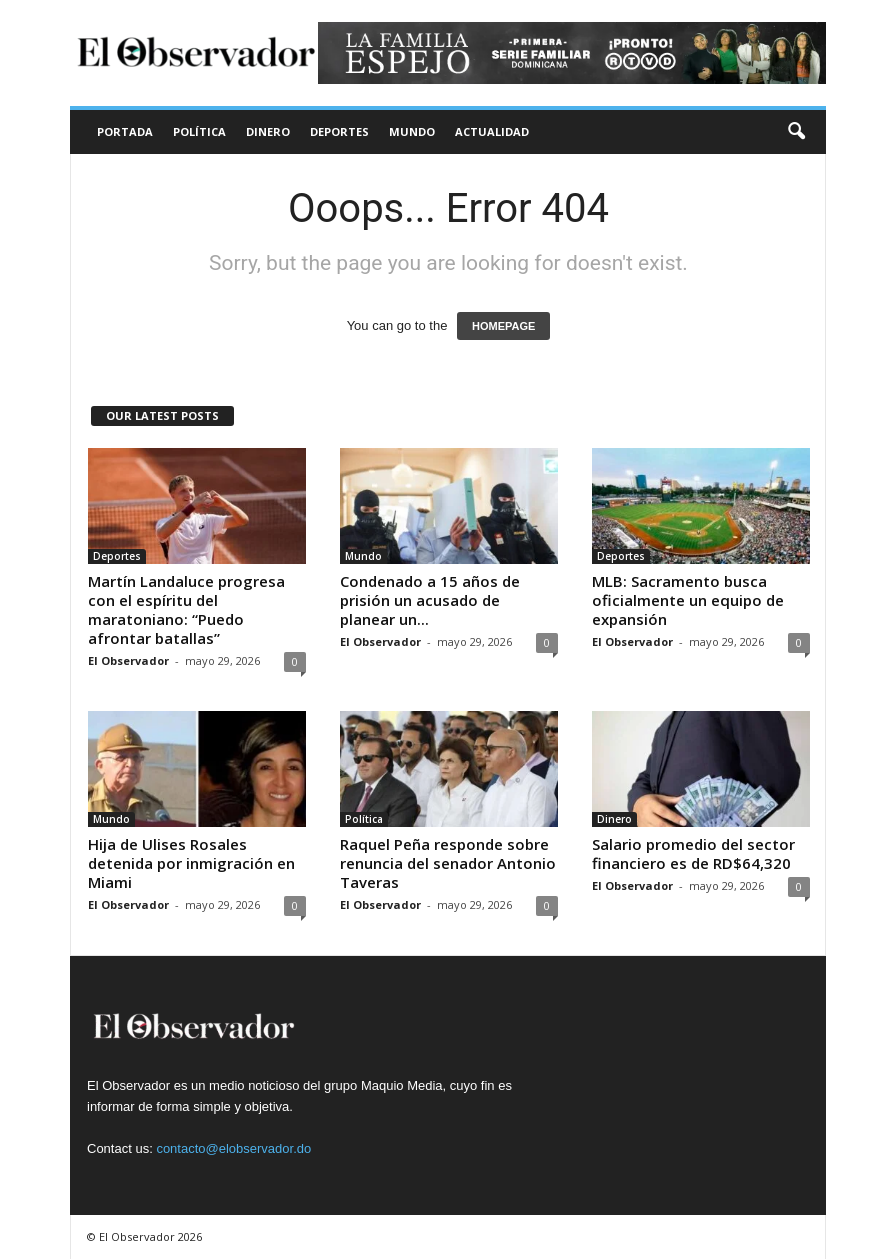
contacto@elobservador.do (233, 1148)
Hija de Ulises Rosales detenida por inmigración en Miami (191, 863)
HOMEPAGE (503, 326)
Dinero (268, 131)
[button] (796, 132)
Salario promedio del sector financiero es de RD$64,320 (693, 853)
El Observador (128, 660)
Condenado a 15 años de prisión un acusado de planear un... (430, 600)
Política (199, 131)
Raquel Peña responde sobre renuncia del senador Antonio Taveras (448, 863)
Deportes (339, 131)
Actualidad (492, 131)
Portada (125, 131)
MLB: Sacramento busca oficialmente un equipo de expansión (688, 600)
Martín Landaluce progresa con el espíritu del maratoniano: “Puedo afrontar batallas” (186, 609)
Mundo (412, 131)
